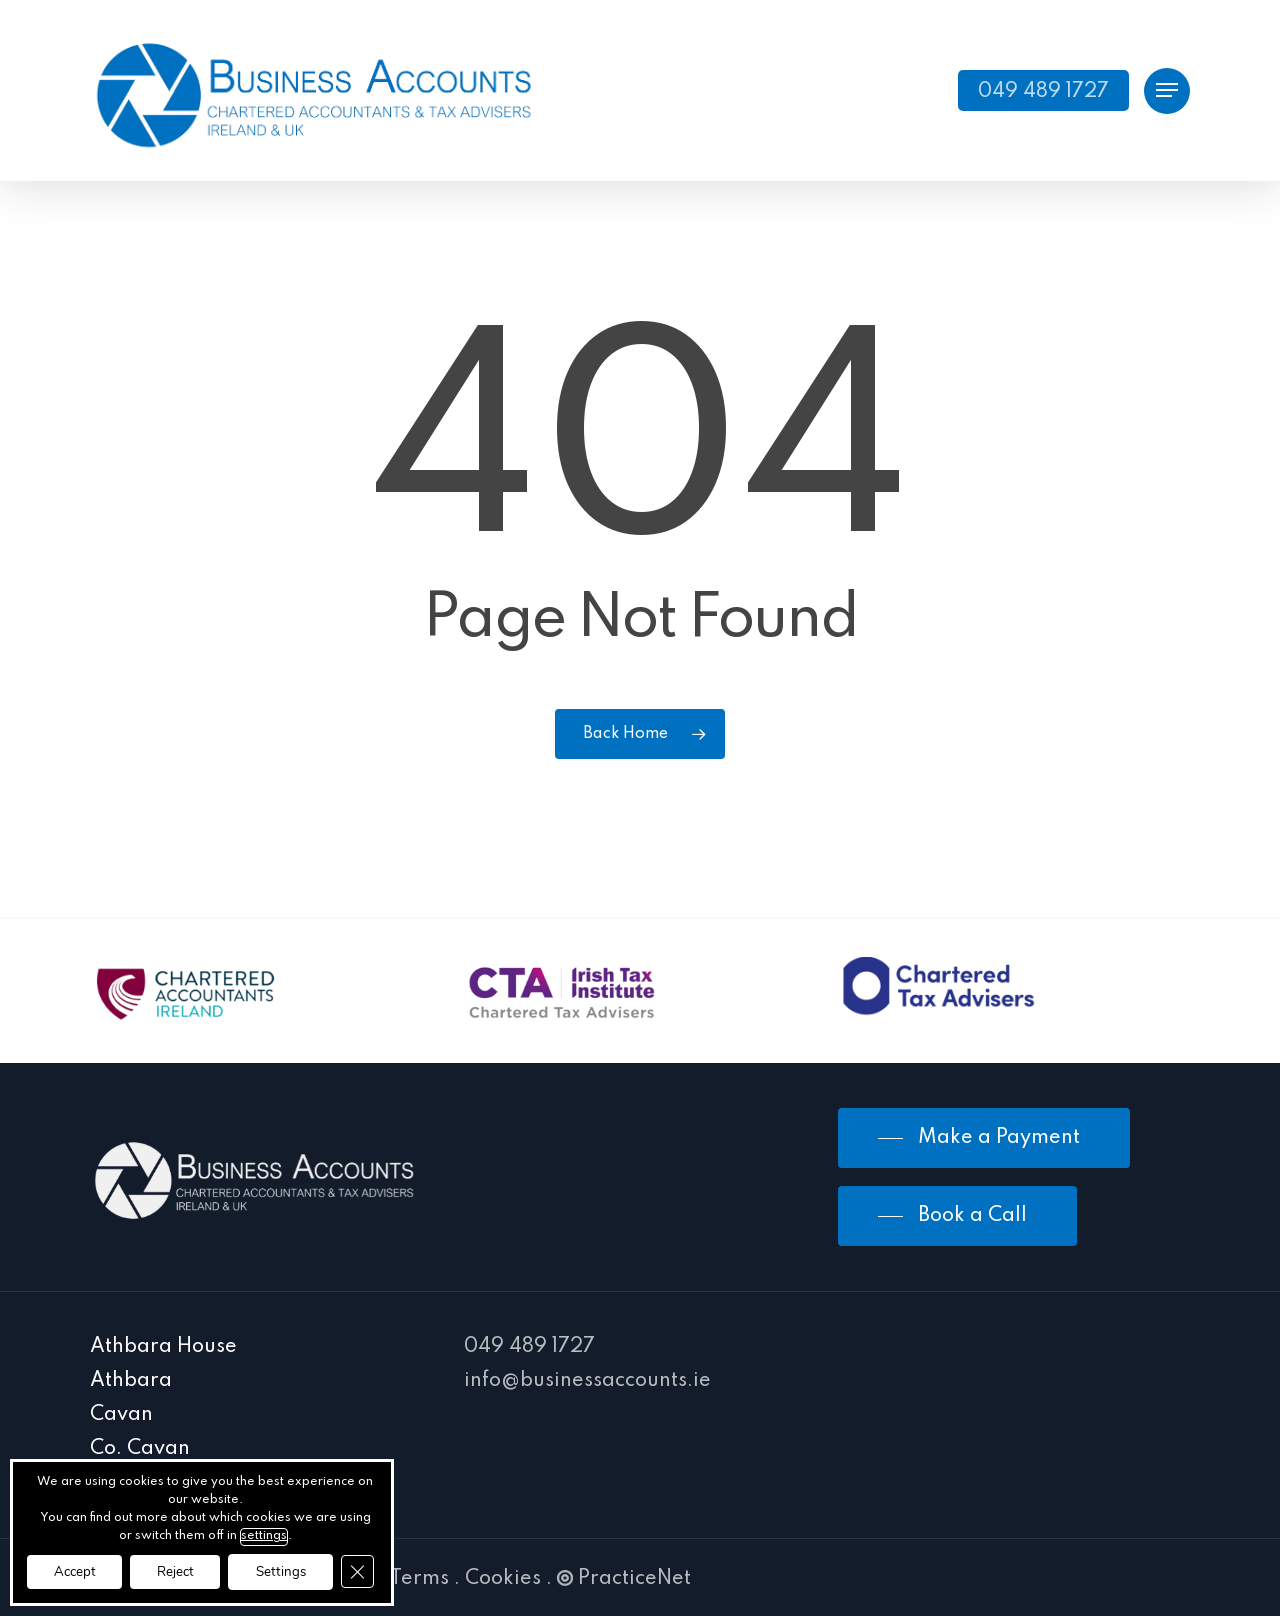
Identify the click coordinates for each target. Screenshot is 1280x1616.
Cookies (503, 1579)
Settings (303, 1570)
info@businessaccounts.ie (587, 1381)
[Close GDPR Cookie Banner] (386, 1571)
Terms (419, 1579)
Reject (188, 1570)
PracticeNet (624, 1579)
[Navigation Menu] (1167, 90)
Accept (79, 1570)
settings (271, 1534)
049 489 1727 (529, 1347)
